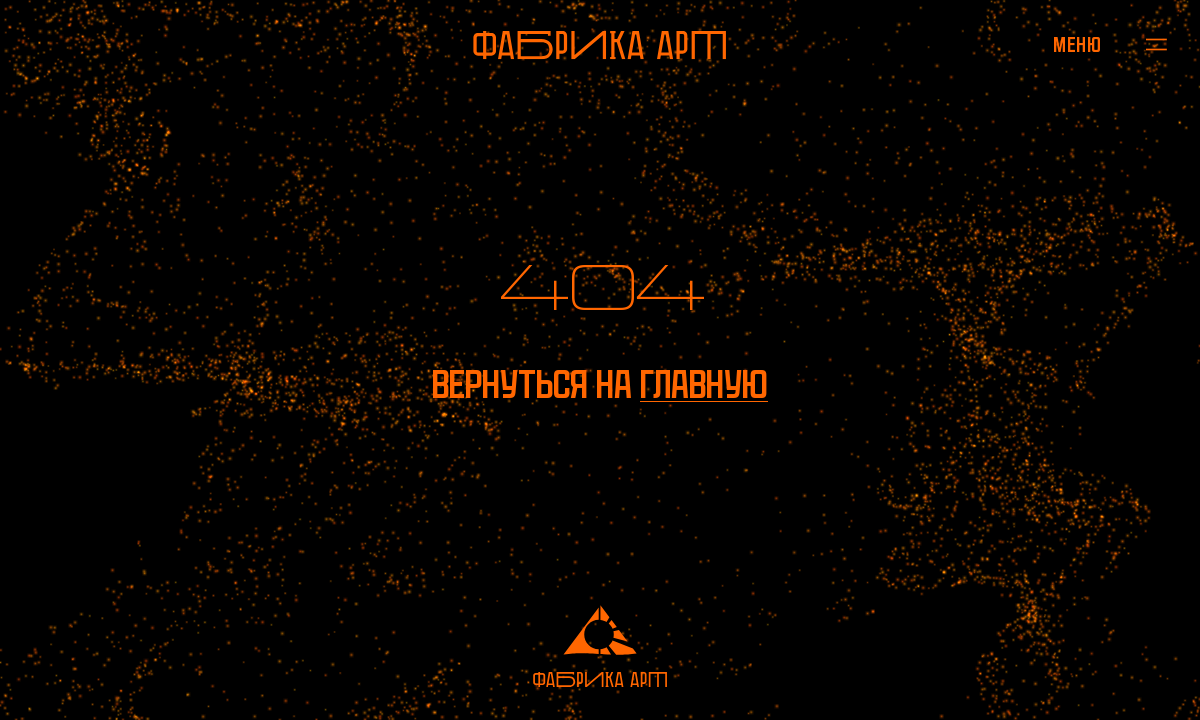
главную (704, 384)
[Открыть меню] (1077, 44)
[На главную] (599, 45)
